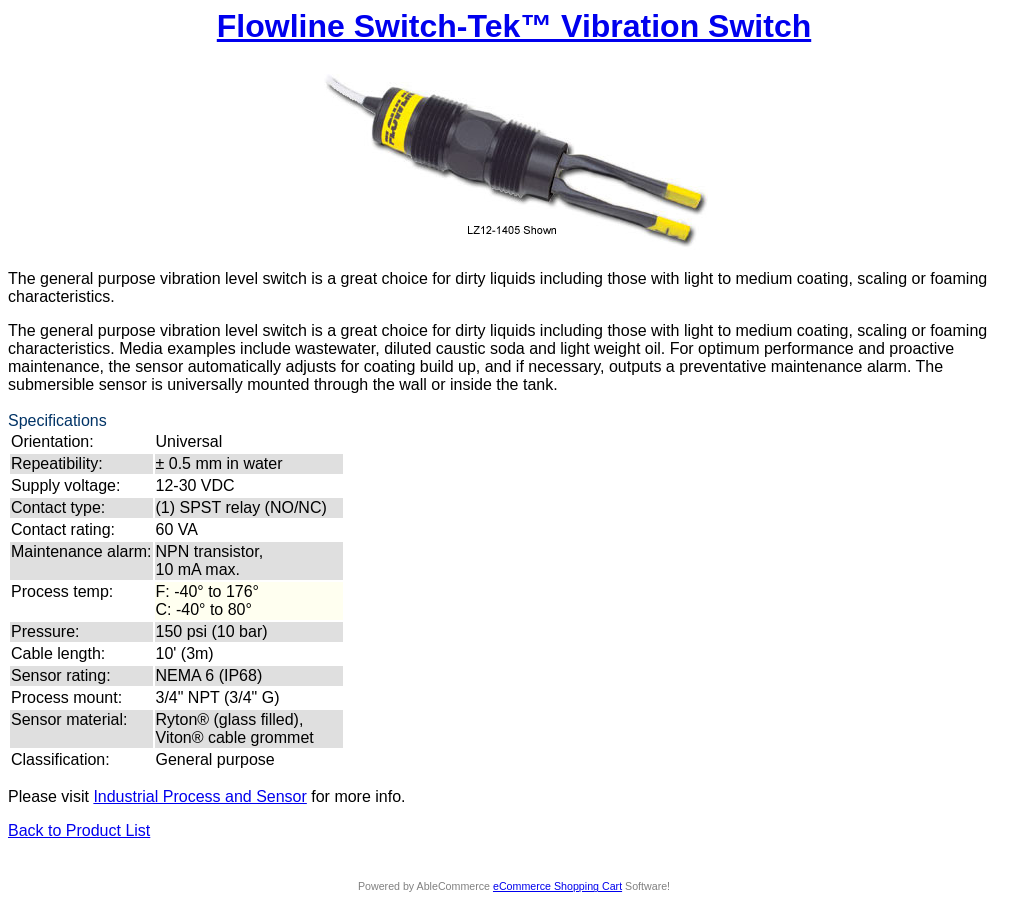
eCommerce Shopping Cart (557, 886)
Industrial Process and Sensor (199, 796)
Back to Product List (79, 830)
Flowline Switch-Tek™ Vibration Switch (514, 26)
